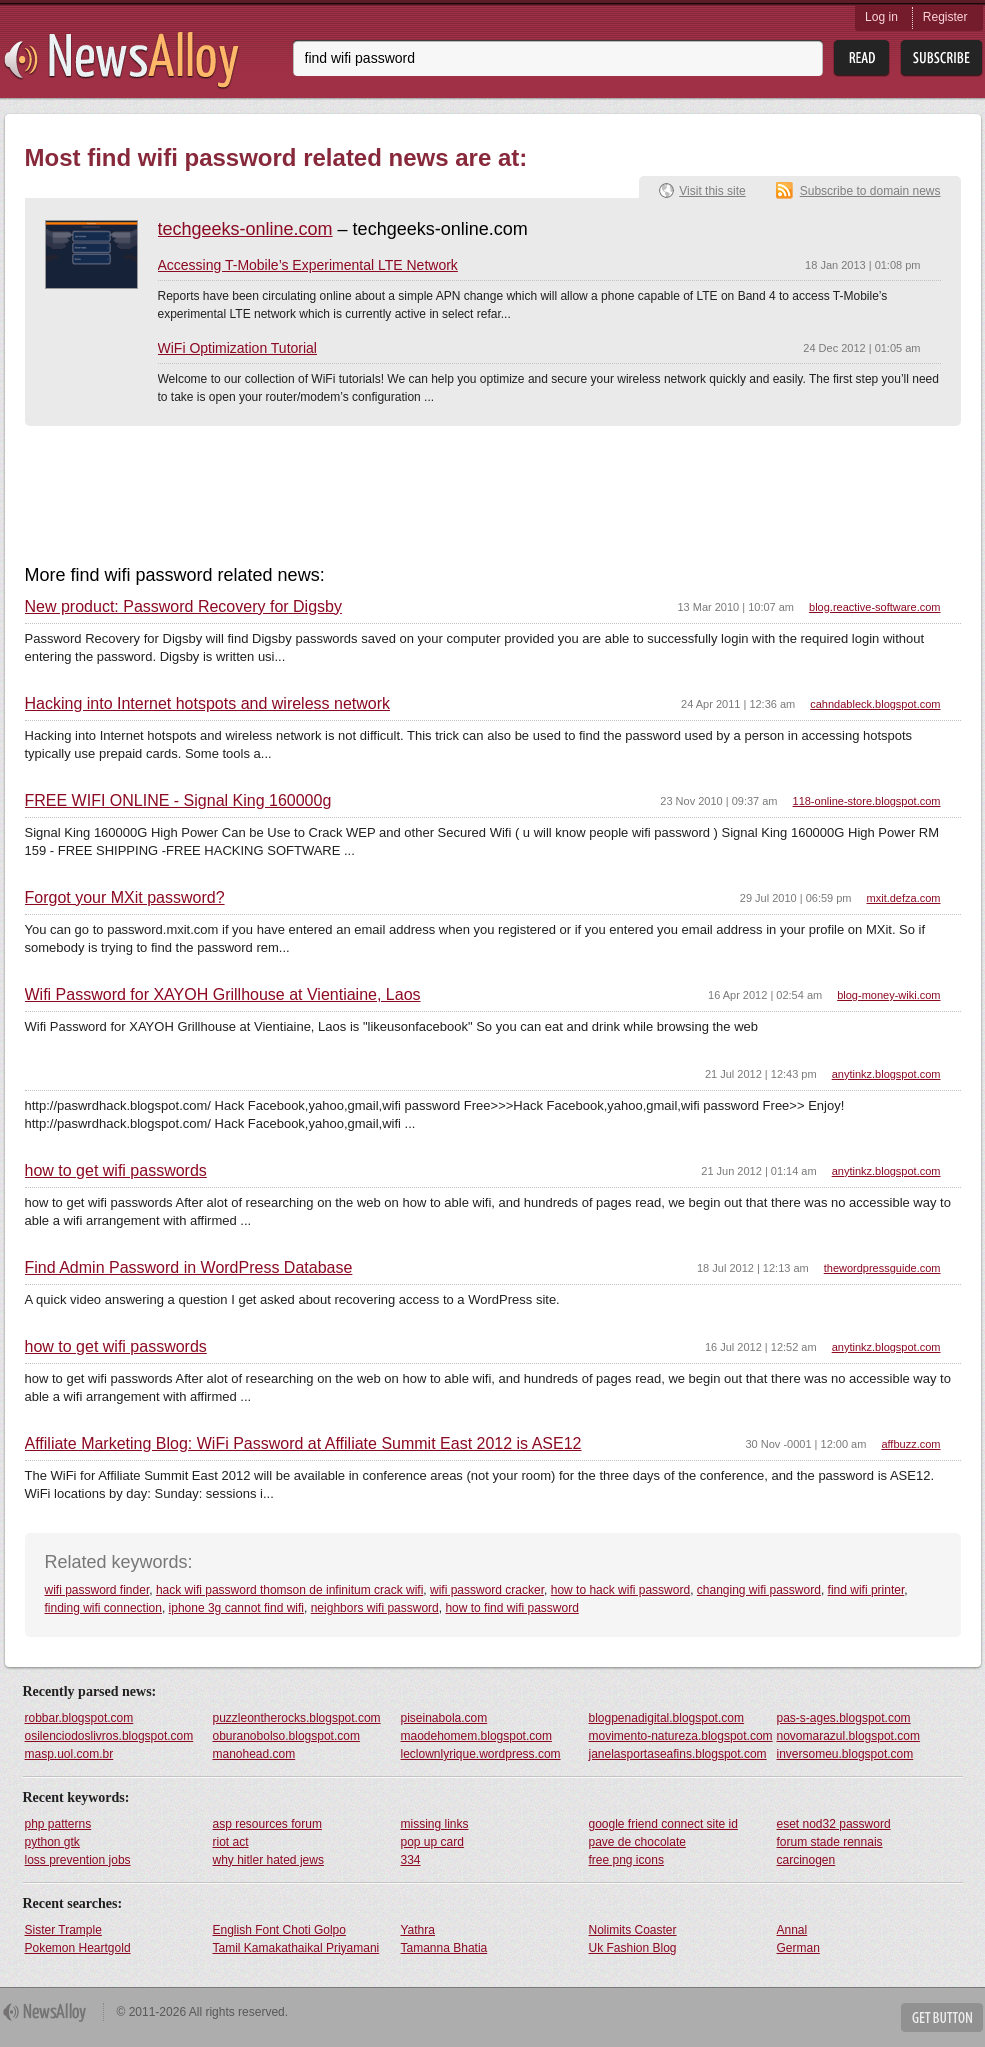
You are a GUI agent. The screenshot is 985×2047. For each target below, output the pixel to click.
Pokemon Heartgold (78, 1948)
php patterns (58, 1824)
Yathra (418, 1930)
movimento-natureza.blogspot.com (681, 1736)
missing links (435, 1824)
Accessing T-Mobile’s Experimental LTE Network (308, 265)
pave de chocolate (637, 1842)
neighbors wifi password (375, 1608)
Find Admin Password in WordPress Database (189, 1268)
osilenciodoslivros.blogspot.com (109, 1736)
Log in (881, 17)
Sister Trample (63, 1930)
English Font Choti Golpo (279, 1930)
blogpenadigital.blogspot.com (666, 1718)
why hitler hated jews (268, 1860)
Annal (792, 1930)
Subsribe (941, 58)
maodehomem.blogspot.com (476, 1736)
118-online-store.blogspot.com (867, 801)
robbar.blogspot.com (79, 1718)
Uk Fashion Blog (633, 1948)
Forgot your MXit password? (125, 898)
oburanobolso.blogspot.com (286, 1736)
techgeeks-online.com (245, 229)
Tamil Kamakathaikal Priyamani (296, 1948)
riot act (231, 1842)
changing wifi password (759, 1590)
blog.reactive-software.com (874, 607)
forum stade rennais (830, 1842)
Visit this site (712, 191)
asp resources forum (267, 1824)
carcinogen (806, 1860)
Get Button (942, 2017)
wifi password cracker (487, 1590)
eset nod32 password (834, 1824)
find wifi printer (866, 1590)
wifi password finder (97, 1590)
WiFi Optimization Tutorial (237, 348)
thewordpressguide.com (882, 1268)
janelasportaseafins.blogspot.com (678, 1754)
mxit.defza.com (904, 898)
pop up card (432, 1842)
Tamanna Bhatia (444, 1948)
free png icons (626, 1860)
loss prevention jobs (78, 1860)
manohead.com (254, 1754)
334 (411, 1860)
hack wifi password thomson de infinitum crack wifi (289, 1590)
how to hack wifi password (620, 1590)
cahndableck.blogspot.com (875, 704)
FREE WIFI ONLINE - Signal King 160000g (178, 801)
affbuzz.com (910, 1444)
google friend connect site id (663, 1824)
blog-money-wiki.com (888, 995)
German (798, 1948)
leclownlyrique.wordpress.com (481, 1754)
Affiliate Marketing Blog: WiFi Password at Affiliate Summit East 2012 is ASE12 (303, 1444)
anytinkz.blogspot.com (886, 1074)
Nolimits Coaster (633, 1930)
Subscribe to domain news (870, 191)
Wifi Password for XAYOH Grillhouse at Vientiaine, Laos (223, 995)
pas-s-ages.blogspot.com (844, 1718)
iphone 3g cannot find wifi (236, 1608)
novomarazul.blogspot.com (848, 1736)
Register (945, 17)
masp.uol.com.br (69, 1754)
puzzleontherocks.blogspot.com (297, 1718)
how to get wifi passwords (116, 1171)
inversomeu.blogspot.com (845, 1754)
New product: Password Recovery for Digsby (183, 607)
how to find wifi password (511, 1608)
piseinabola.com (444, 1718)
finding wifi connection (103, 1608)
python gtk (52, 1842)
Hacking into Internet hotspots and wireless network (208, 704)
